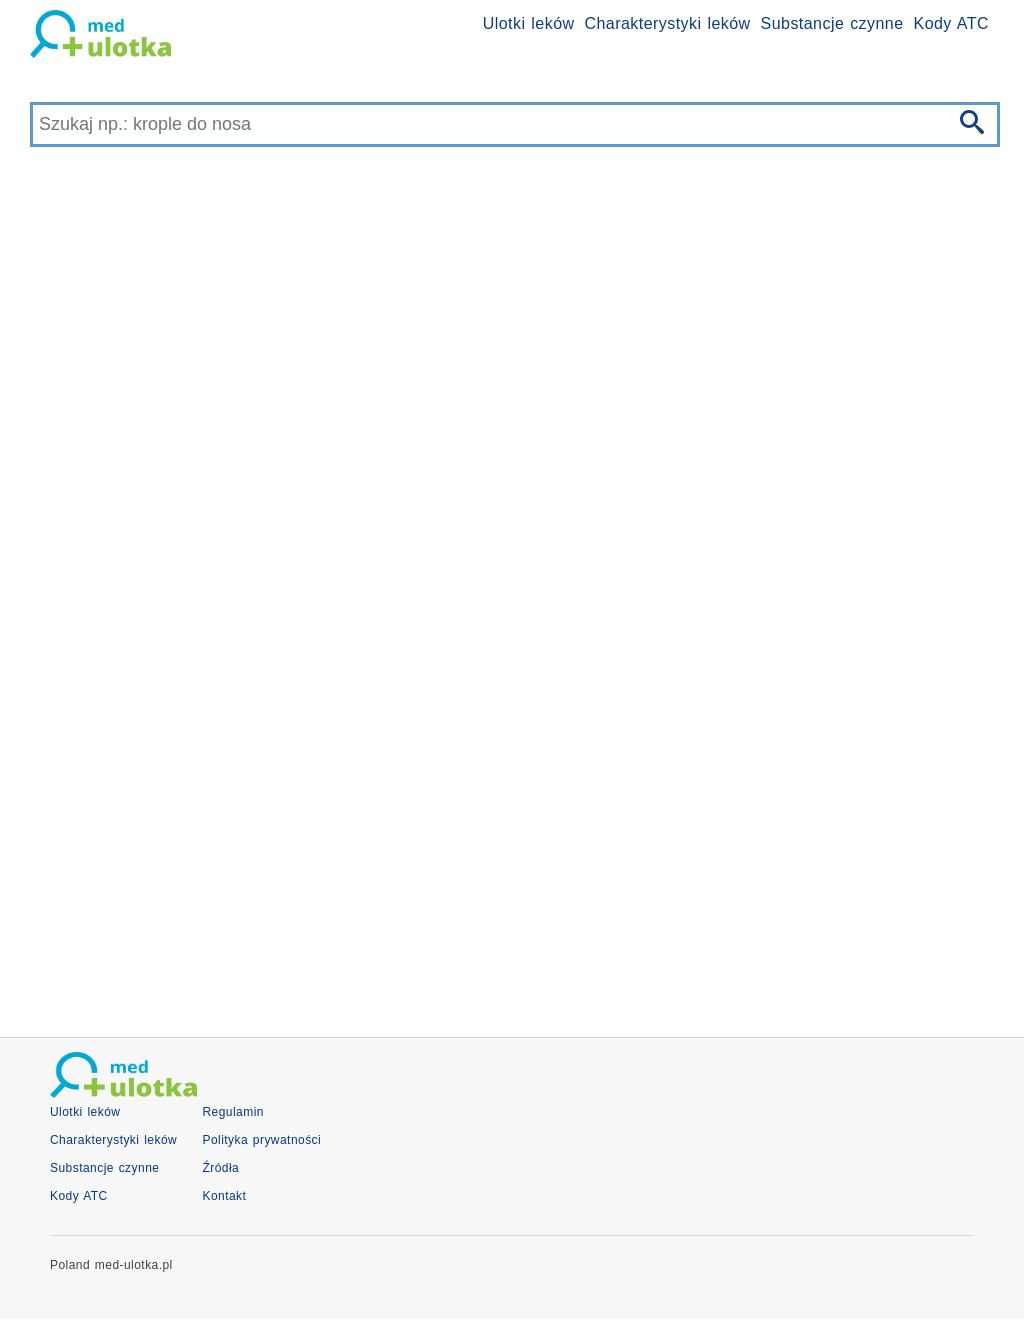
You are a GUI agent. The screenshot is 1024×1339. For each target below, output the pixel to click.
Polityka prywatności (261, 1140)
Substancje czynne (832, 23)
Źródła (220, 1168)
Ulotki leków (529, 23)
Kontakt (224, 1196)
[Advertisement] (512, 847)
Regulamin (232, 1112)
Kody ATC (951, 23)
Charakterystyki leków (668, 23)
